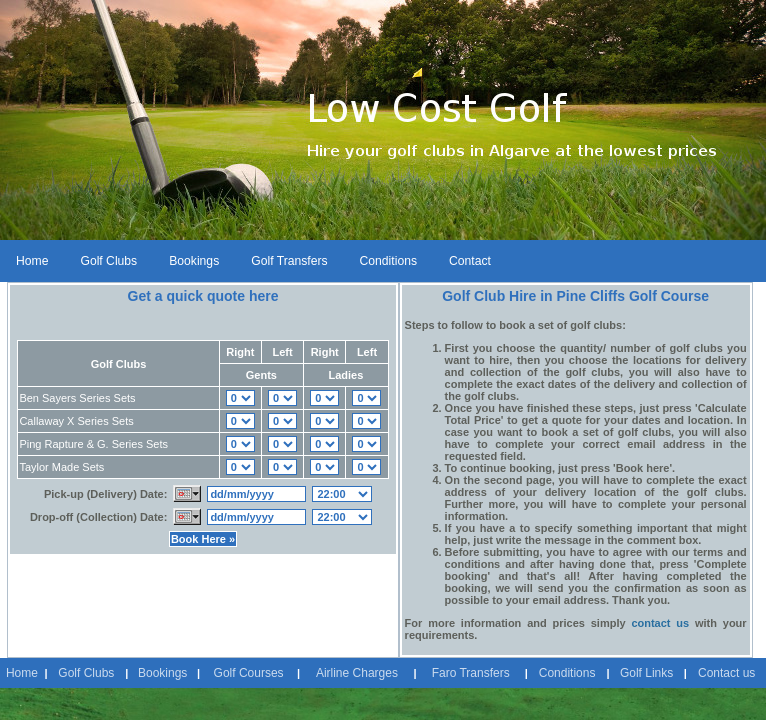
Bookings (194, 261)
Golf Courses (249, 673)
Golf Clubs (108, 261)
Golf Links (646, 673)
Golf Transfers (289, 261)
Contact (470, 261)
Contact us (726, 673)
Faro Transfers (471, 673)
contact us (660, 623)
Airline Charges (357, 673)
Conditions (388, 261)
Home (32, 261)
